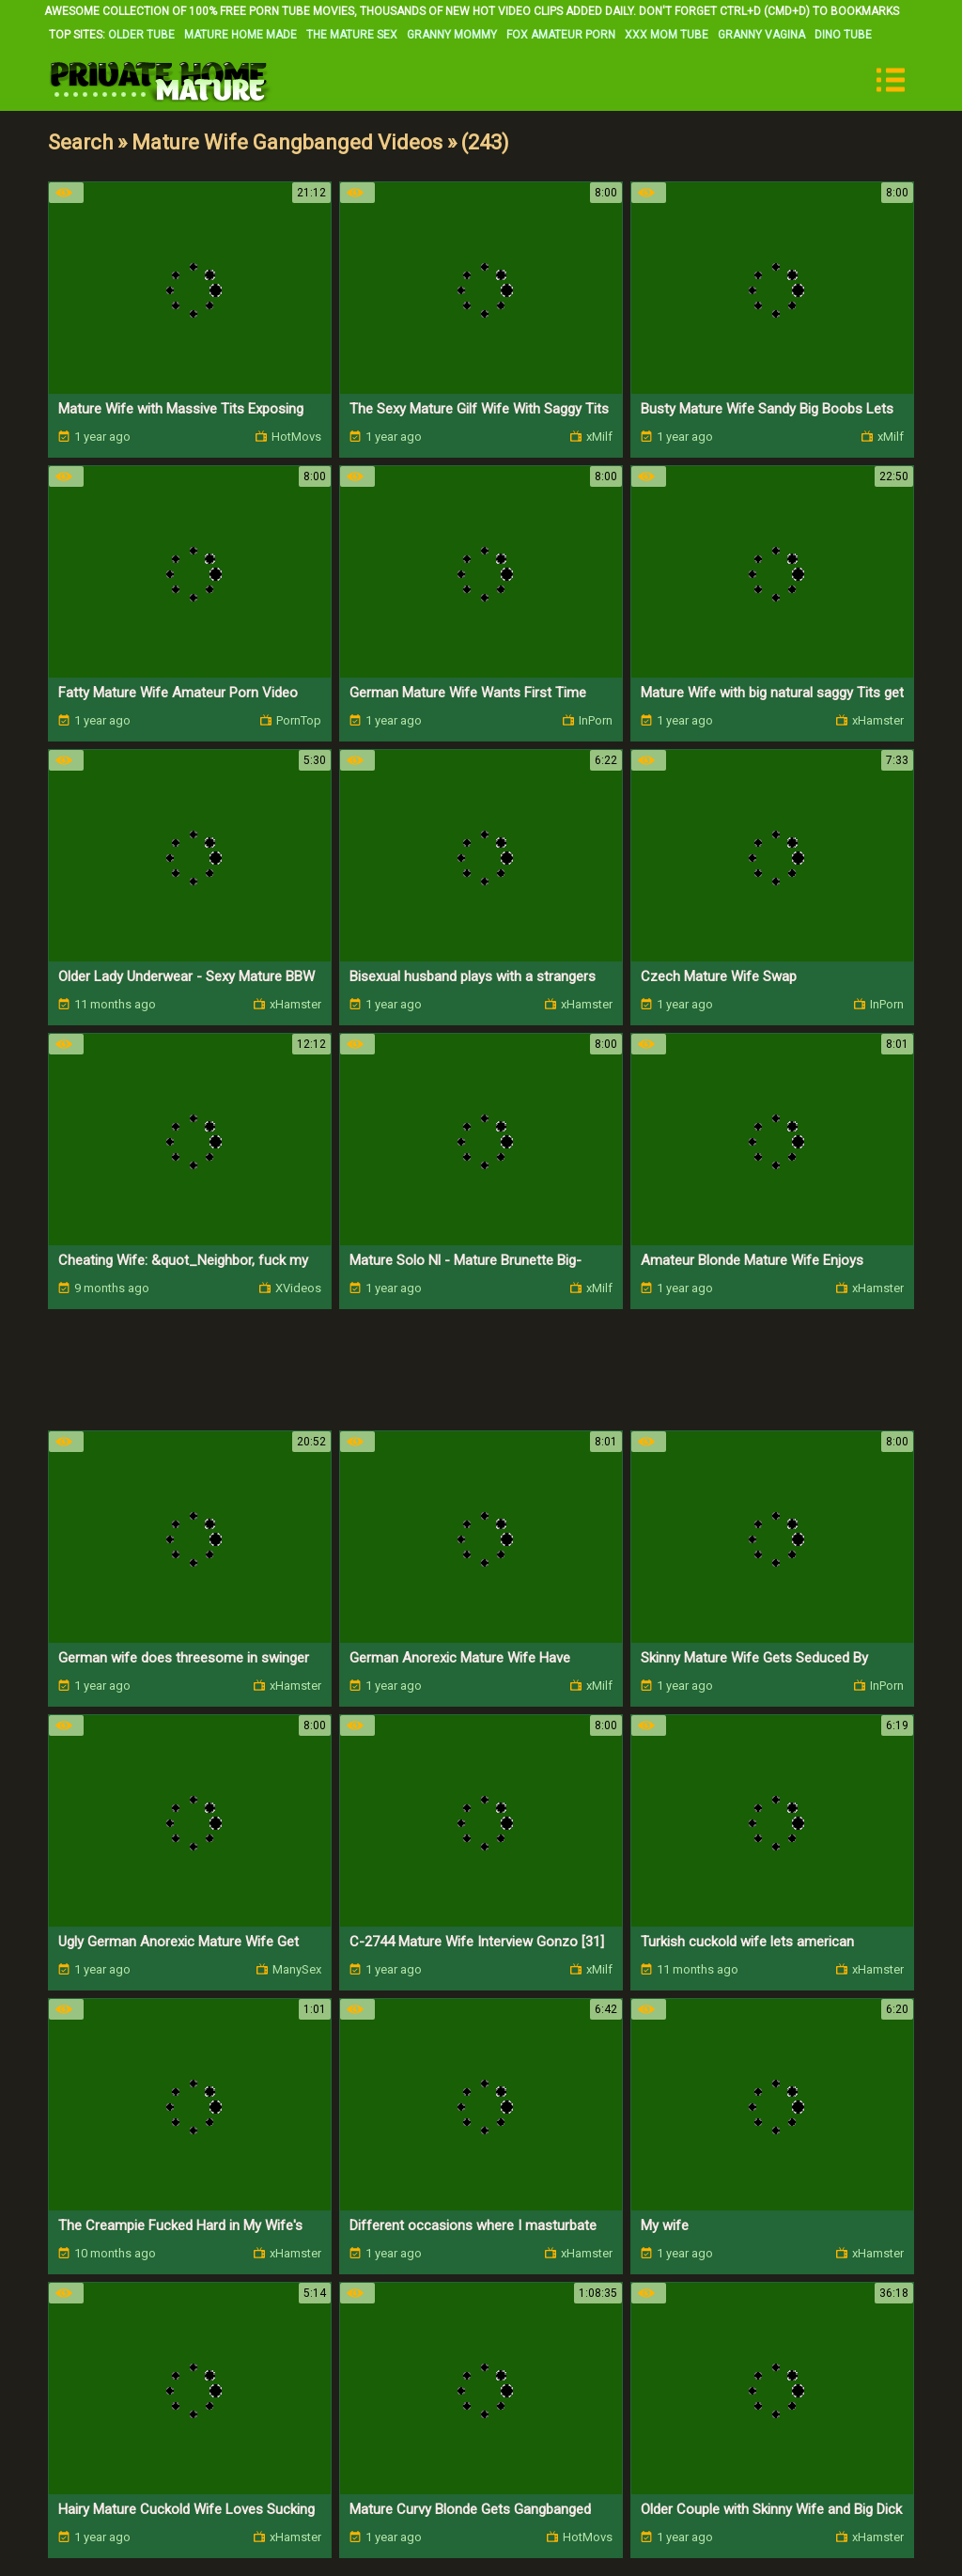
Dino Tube (843, 34)
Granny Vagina (761, 34)
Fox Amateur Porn (560, 34)
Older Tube (141, 34)
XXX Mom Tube (666, 34)
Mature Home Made (240, 34)
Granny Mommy (452, 34)
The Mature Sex (351, 34)
